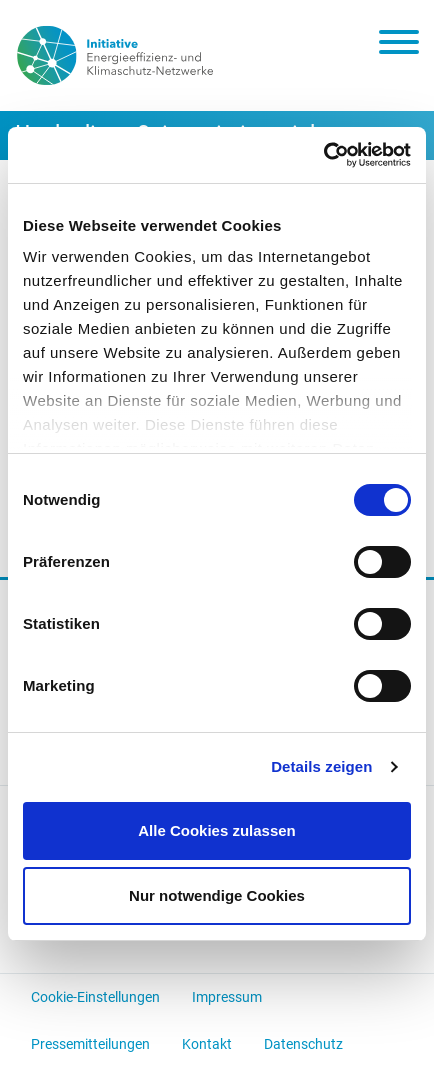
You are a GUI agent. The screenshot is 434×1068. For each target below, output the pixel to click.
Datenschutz (303, 1044)
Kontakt (207, 1044)
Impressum (227, 997)
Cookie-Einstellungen (95, 997)
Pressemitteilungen (90, 1044)
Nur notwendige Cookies (217, 895)
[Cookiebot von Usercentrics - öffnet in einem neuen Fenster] (323, 155)
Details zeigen (321, 766)
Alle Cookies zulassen (217, 830)
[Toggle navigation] (399, 46)
